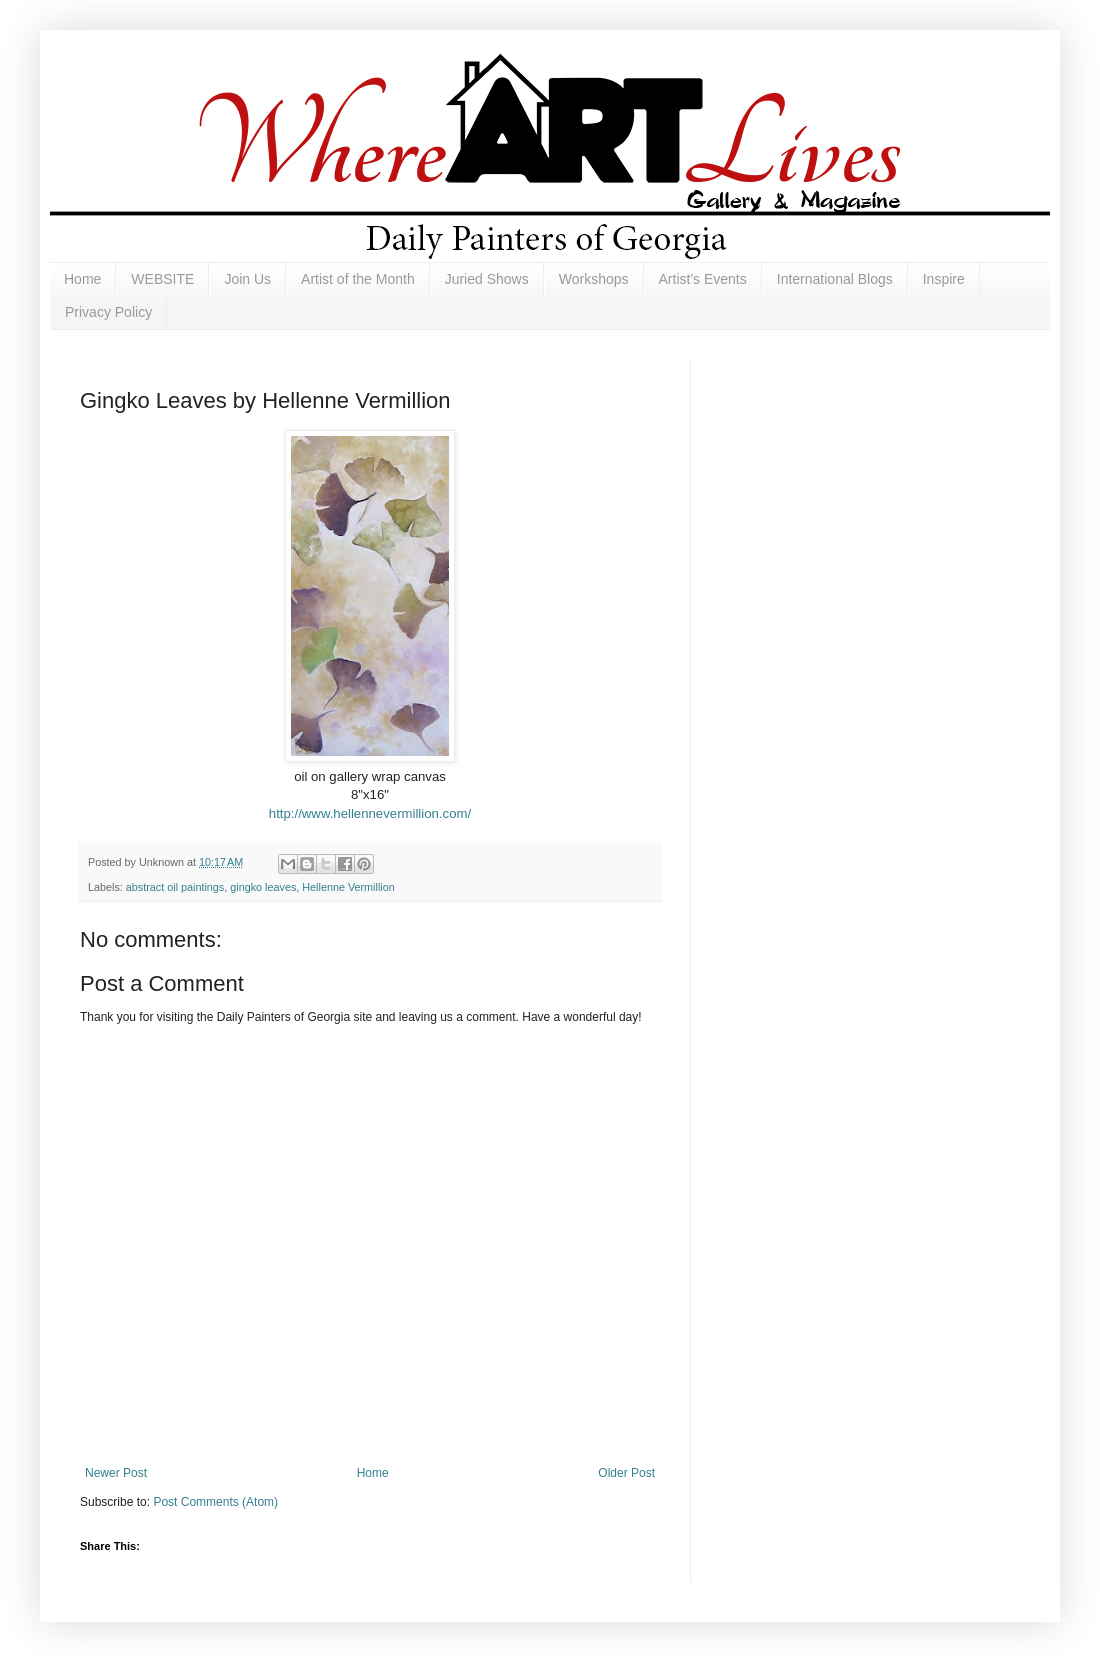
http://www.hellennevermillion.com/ (370, 813)
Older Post (626, 1473)
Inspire (944, 279)
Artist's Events (703, 279)
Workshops (594, 279)
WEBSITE (162, 279)
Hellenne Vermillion (348, 887)
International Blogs (835, 279)
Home (82, 279)
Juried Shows (487, 279)
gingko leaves (263, 887)
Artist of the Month (358, 279)
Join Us (247, 279)
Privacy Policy (108, 312)
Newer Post (116, 1473)
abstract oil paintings (175, 887)
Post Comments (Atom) (215, 1502)
